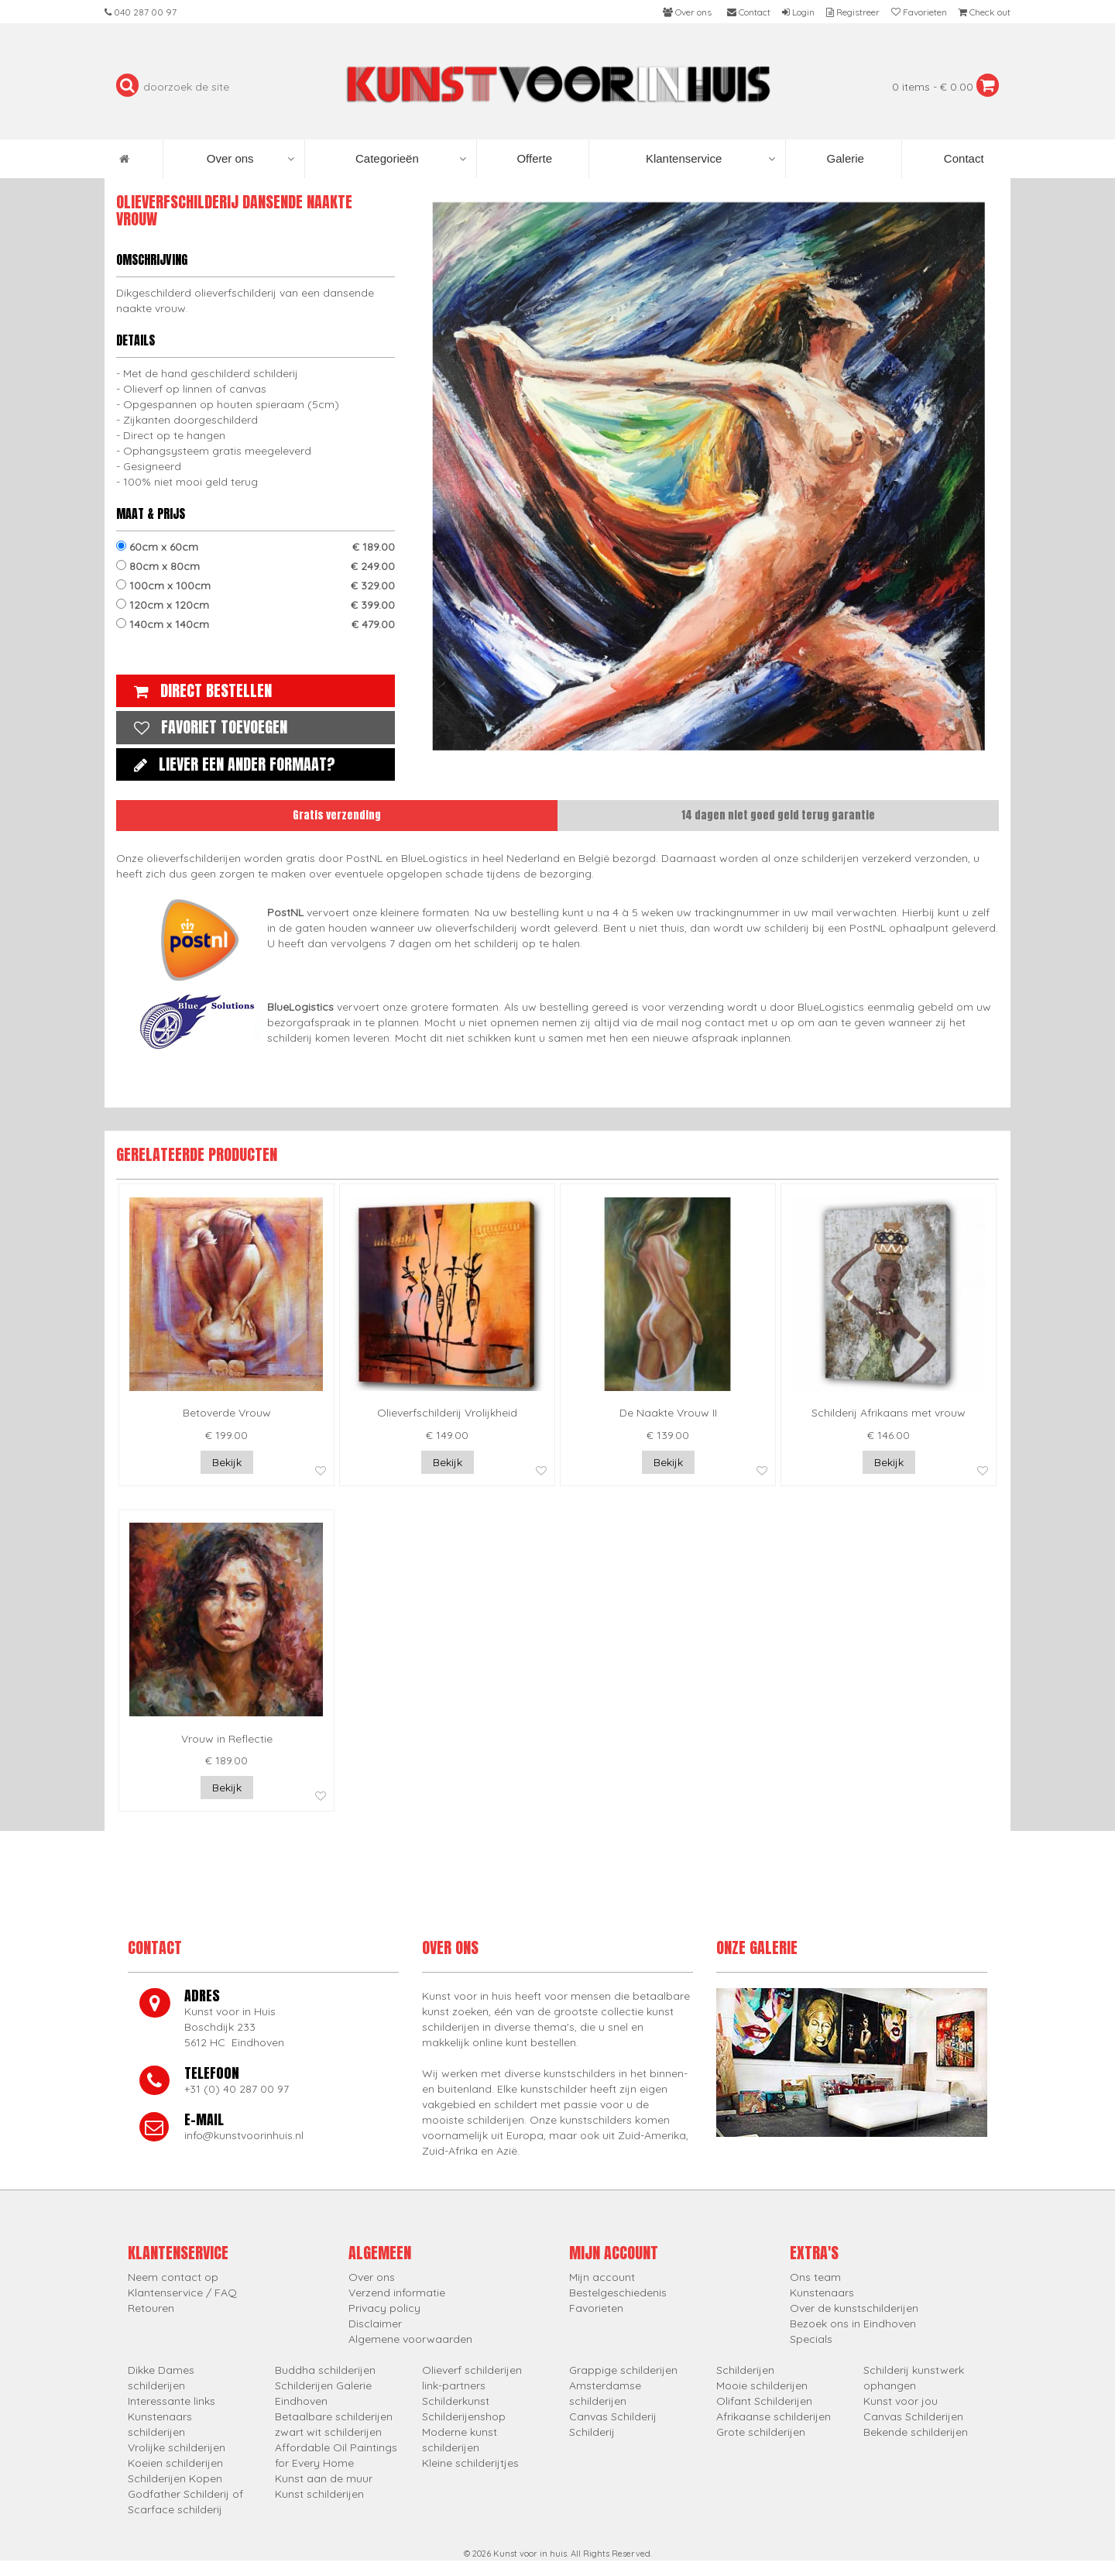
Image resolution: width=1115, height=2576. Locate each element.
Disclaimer (375, 2323)
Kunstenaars (822, 2293)
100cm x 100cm (255, 585)
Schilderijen (745, 2370)
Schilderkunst (455, 2401)
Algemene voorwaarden (410, 2339)
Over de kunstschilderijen (854, 2308)
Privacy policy (384, 2308)
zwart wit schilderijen (328, 2432)
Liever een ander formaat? (230, 764)
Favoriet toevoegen (206, 727)
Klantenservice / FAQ (182, 2293)
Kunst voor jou (900, 2401)
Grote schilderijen (760, 2432)
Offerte (532, 158)
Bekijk (227, 1462)
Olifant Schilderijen (764, 2401)
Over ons (250, 158)
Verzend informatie (396, 2293)
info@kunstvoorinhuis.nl (244, 2135)
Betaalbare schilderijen (334, 2416)
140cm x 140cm (255, 624)
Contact (962, 158)
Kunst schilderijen (319, 2494)
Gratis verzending (337, 815)
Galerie (843, 158)
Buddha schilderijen (325, 2370)
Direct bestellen (199, 690)
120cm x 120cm (255, 605)
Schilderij (592, 2432)
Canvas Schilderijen (913, 2416)
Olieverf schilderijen (472, 2370)
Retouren (151, 2308)
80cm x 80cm (255, 566)
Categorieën (410, 158)
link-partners (453, 2385)
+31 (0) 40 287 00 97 (236, 2089)
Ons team (815, 2277)
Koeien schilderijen (175, 2463)
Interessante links (171, 2401)
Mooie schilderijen (762, 2385)
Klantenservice (710, 158)
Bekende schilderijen (915, 2432)
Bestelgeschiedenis (618, 2293)
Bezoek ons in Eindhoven (853, 2323)
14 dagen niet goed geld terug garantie (778, 815)
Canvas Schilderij (613, 2416)
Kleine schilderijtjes (470, 2463)
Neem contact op (173, 2277)
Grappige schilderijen (623, 2370)
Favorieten (596, 2308)
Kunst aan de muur (323, 2478)
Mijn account (602, 2277)
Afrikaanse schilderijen (773, 2416)
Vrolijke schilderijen (176, 2447)
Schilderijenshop (464, 2416)
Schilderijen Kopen (175, 2478)
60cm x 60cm (255, 547)
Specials (811, 2339)
